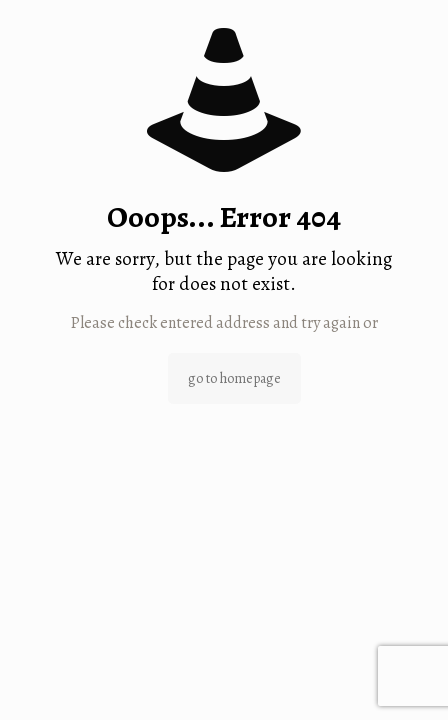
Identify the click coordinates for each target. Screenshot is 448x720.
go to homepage (234, 378)
